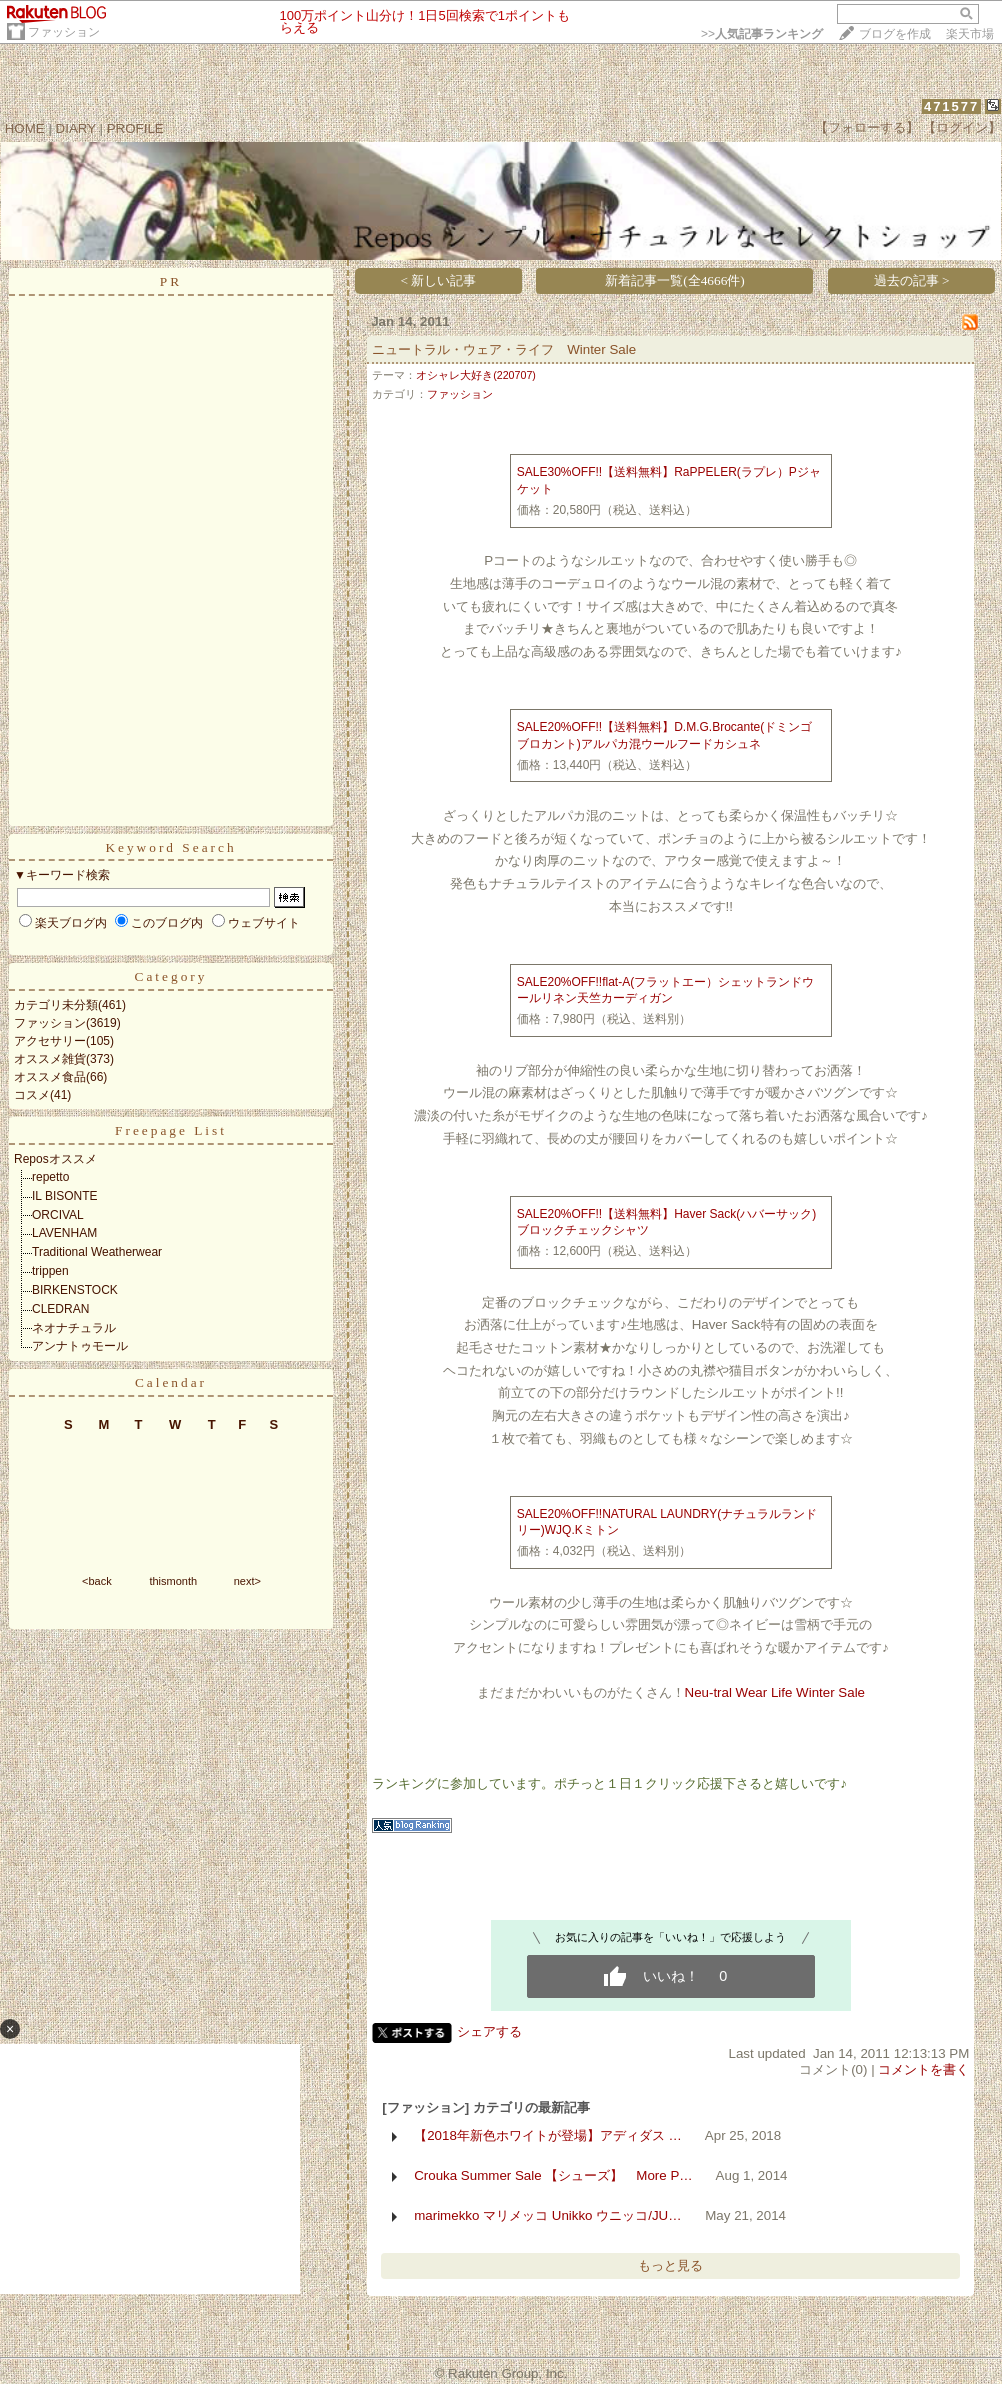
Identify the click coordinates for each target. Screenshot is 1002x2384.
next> (247, 1581)
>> (762, 34)
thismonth (173, 1581)
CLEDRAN (60, 1309)
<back (97, 1581)
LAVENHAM (64, 1233)
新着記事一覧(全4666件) (675, 280)
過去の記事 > (912, 280)
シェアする (489, 2031)
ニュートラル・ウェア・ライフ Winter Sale (504, 349)
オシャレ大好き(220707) (476, 375)
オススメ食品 (50, 1077)
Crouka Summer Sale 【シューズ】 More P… (553, 2175)
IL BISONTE (65, 1196)
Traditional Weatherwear (97, 1252)
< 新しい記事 (439, 280)
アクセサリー (50, 1041)
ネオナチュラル (74, 1328)
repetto (50, 1177)
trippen (50, 1271)
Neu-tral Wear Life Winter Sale (775, 1692)
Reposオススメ (55, 1159)
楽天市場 (970, 34)
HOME (25, 128)
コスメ (32, 1095)
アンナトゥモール (80, 1346)
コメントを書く (923, 2069)
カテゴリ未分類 (56, 1005)
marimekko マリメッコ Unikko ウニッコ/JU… (547, 2215)
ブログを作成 (895, 34)
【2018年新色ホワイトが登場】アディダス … (548, 2135)
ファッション (64, 32)
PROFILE (135, 128)
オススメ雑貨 (50, 1059)
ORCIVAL (58, 1215)
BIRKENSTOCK (75, 1290)
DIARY (76, 128)
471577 (951, 106)
